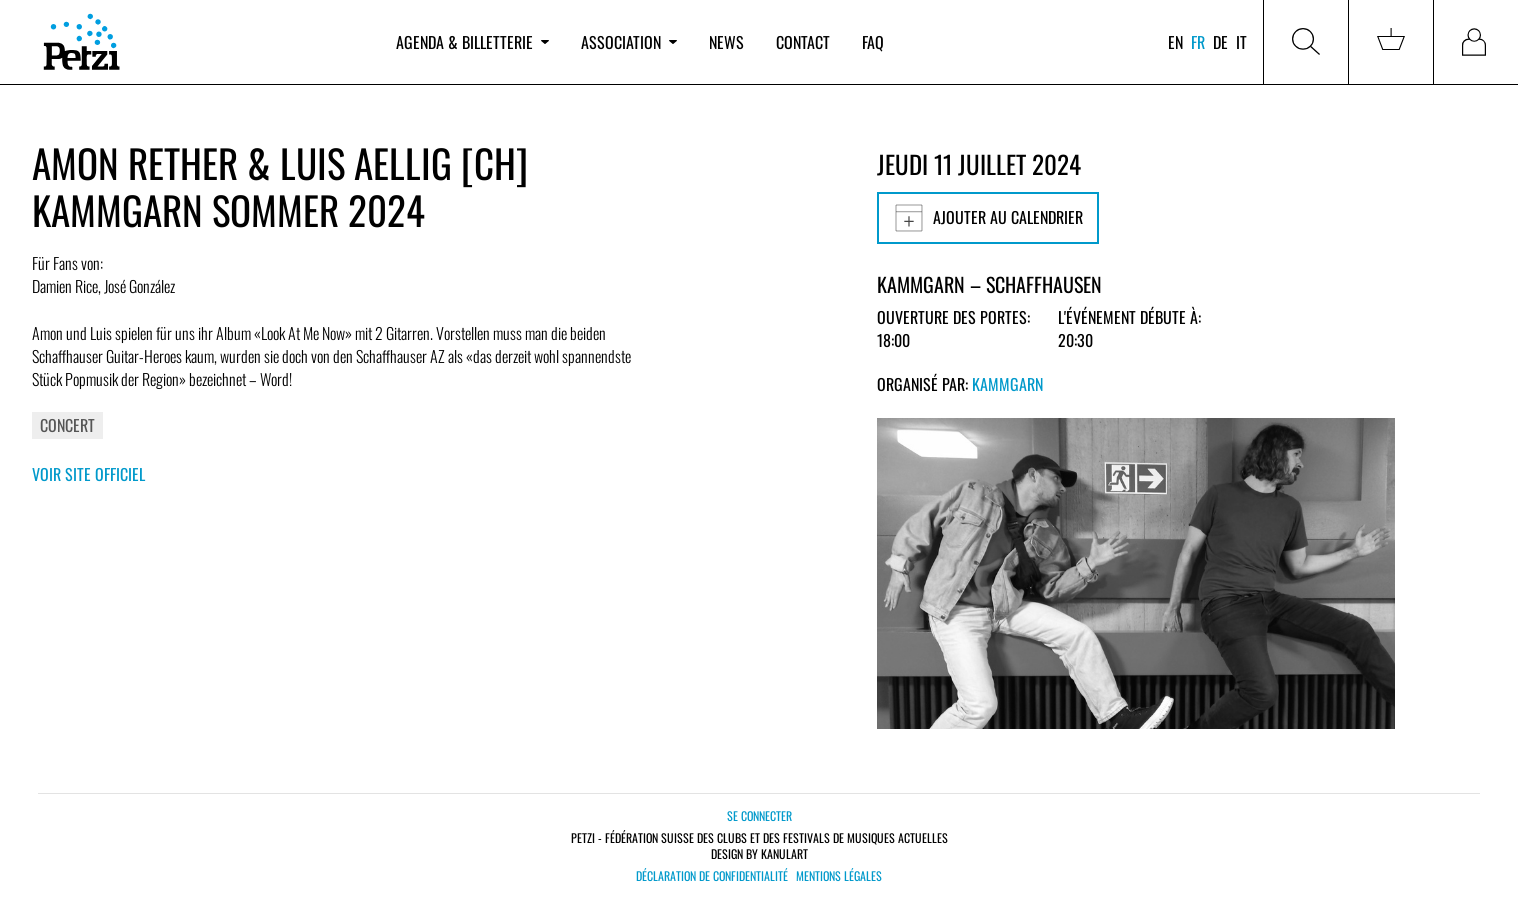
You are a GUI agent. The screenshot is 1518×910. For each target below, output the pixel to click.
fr (1198, 42)
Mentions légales (839, 876)
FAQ (873, 42)
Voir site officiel (88, 474)
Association (629, 42)
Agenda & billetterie (472, 42)
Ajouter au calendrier (988, 218)
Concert (67, 425)
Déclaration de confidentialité (712, 876)
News (726, 42)
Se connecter (759, 815)
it (1241, 42)
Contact (803, 42)
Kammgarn (1007, 384)
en (1175, 42)
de (1220, 42)
